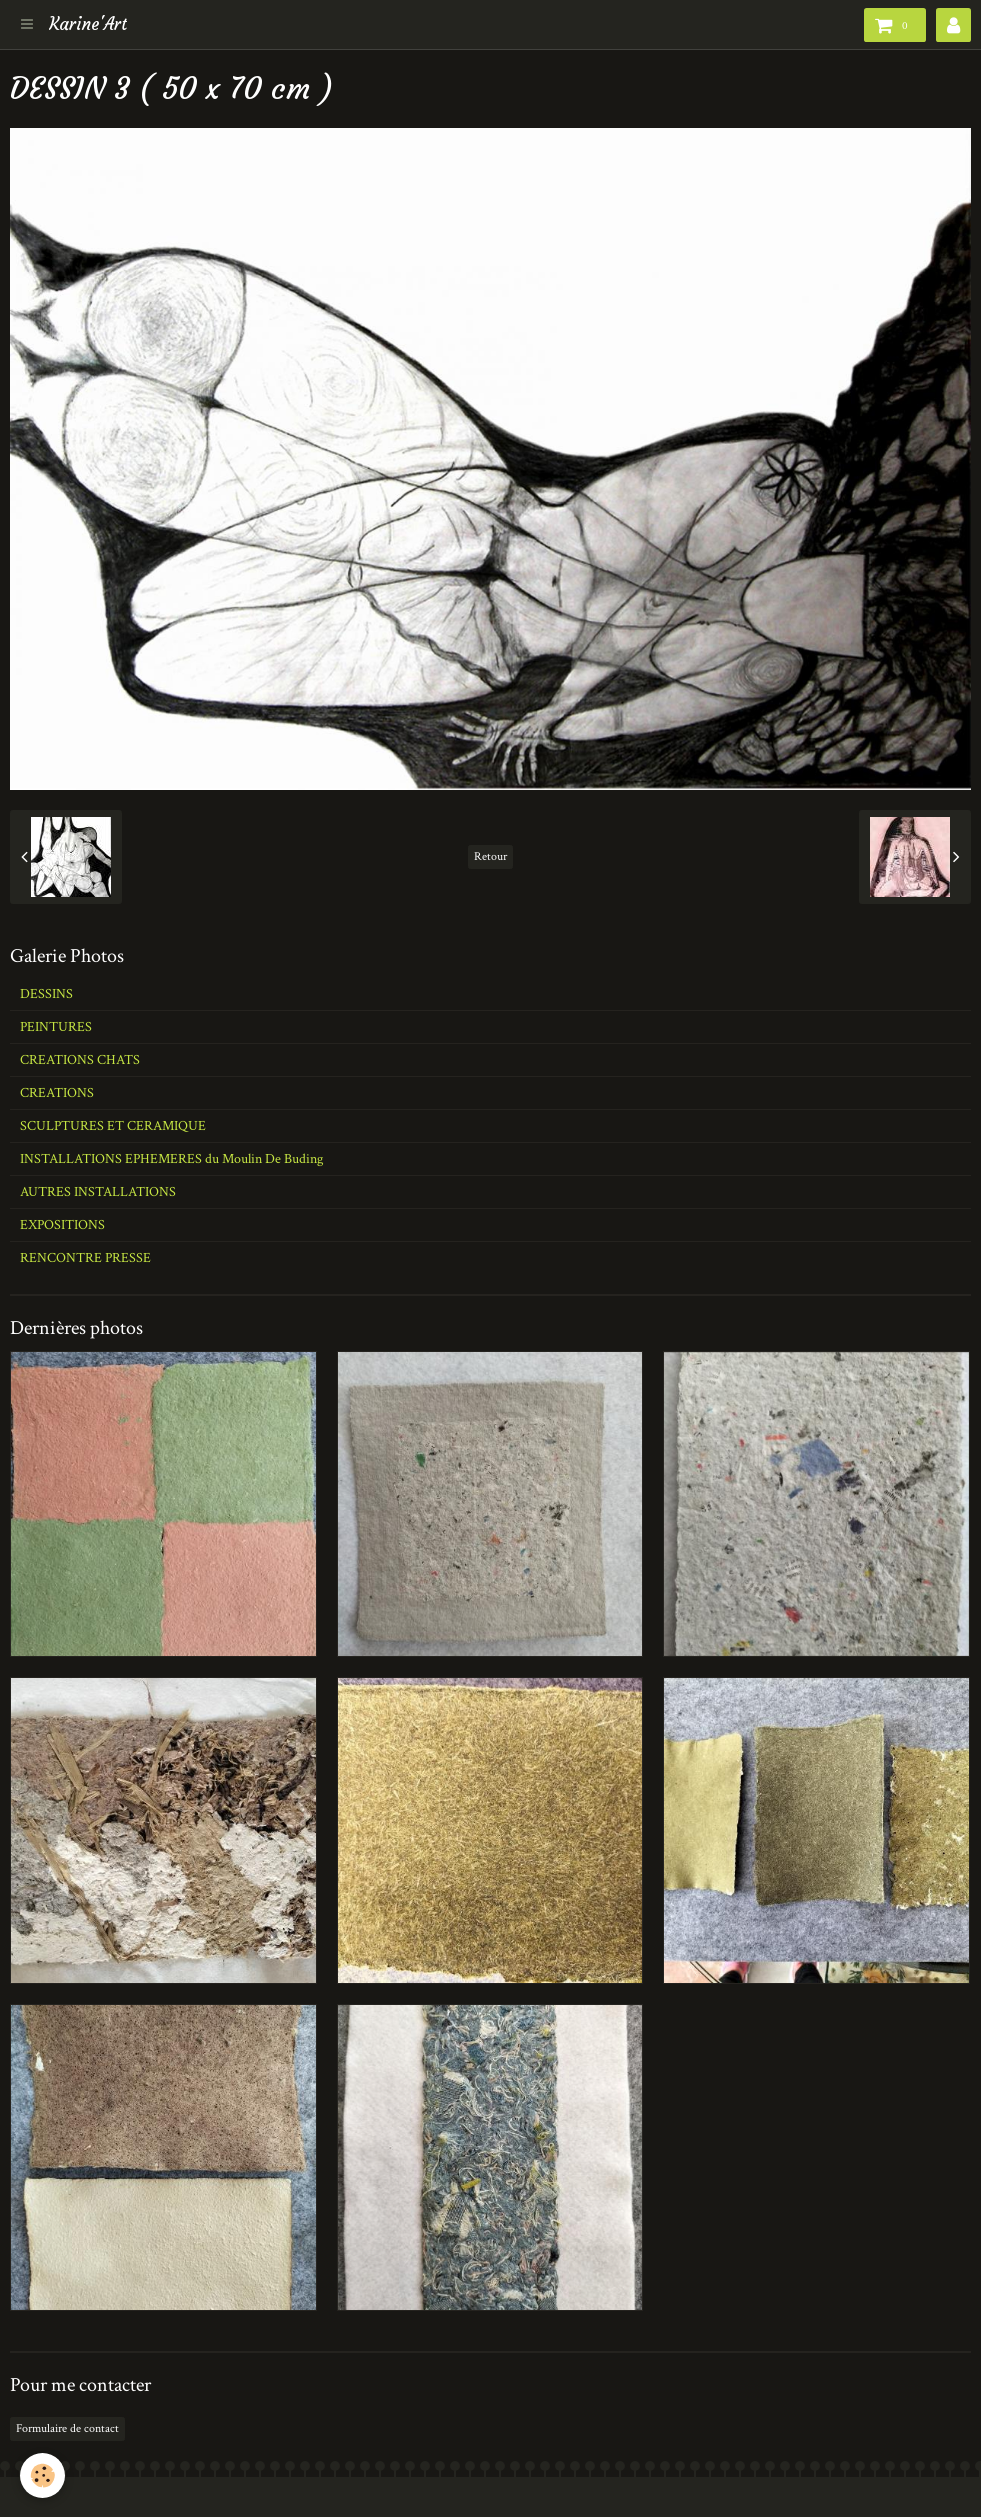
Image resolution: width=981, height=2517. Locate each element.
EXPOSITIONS (62, 1225)
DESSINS (46, 994)
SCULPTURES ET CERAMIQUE (113, 1126)
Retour (490, 856)
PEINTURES (56, 1027)
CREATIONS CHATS (80, 1060)
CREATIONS (57, 1093)
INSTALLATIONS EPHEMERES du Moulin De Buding (171, 1159)
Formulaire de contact (67, 2428)
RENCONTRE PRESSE (85, 1258)
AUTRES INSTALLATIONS (98, 1192)
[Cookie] (42, 2475)
